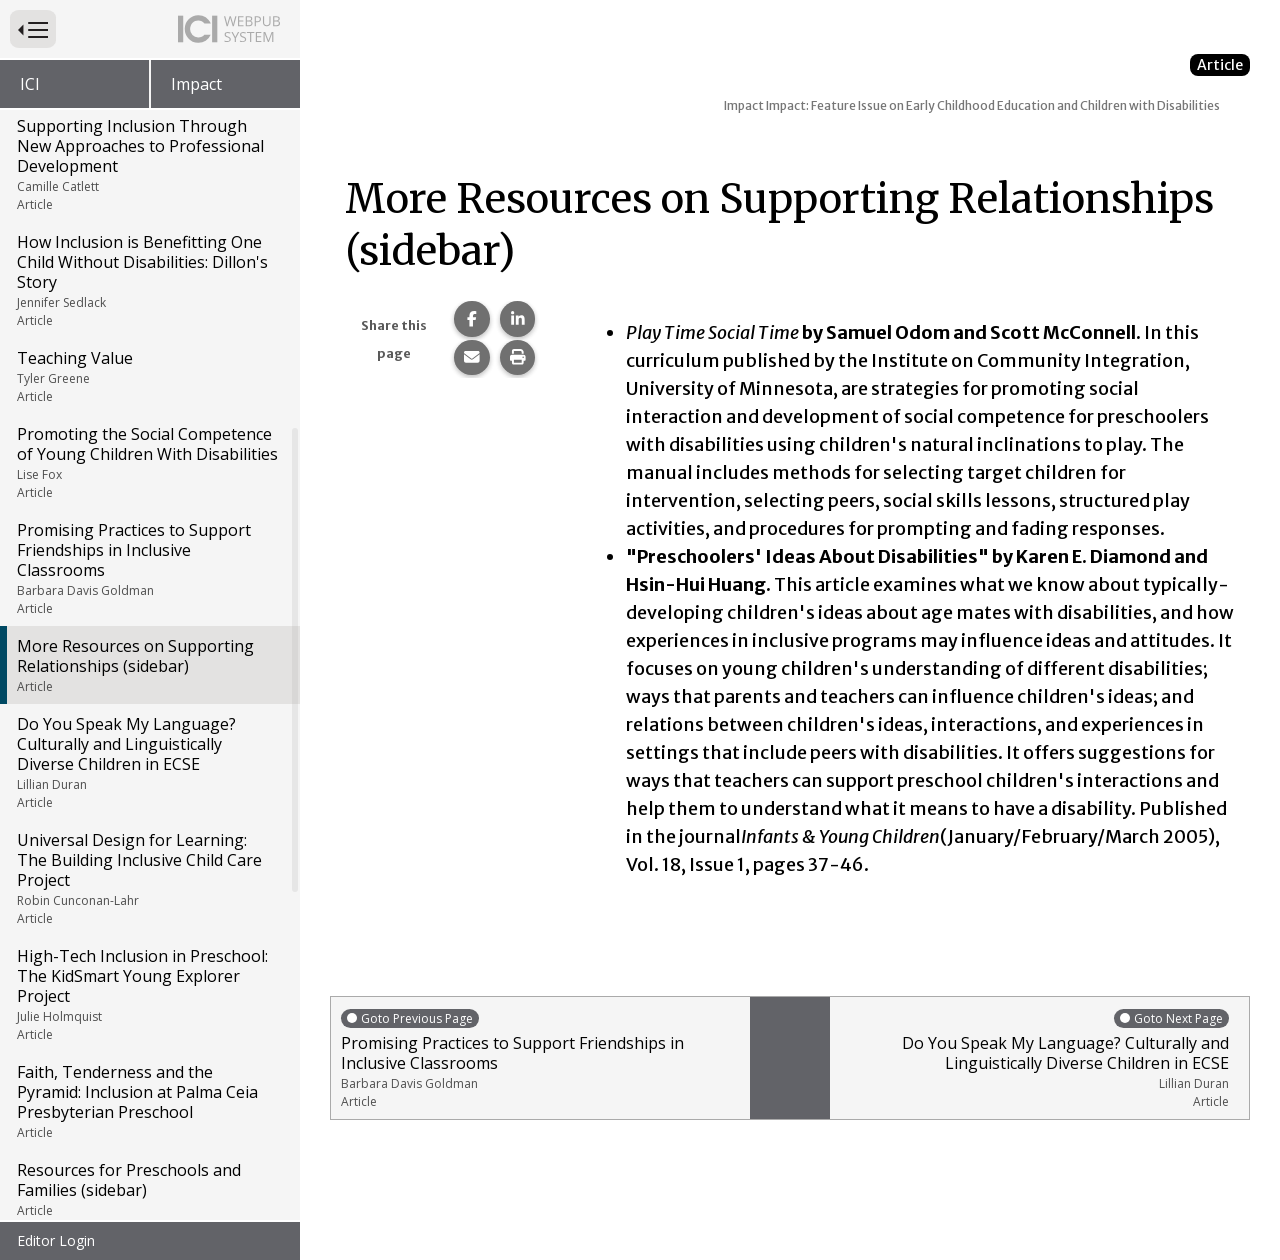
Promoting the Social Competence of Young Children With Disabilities (148, 193)
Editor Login (56, 1240)
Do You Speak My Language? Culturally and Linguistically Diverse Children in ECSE (148, 493)
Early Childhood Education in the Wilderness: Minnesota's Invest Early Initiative (148, 1017)
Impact (196, 84)
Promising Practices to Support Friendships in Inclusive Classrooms (148, 299)
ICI (30, 84)
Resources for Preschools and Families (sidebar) (148, 920)
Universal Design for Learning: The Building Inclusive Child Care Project (148, 609)
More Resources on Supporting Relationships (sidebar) (148, 396)
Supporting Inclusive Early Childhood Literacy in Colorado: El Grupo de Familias (148, 1133)
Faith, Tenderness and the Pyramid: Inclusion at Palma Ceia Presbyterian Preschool (148, 832)
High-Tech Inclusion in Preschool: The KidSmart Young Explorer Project (148, 725)
